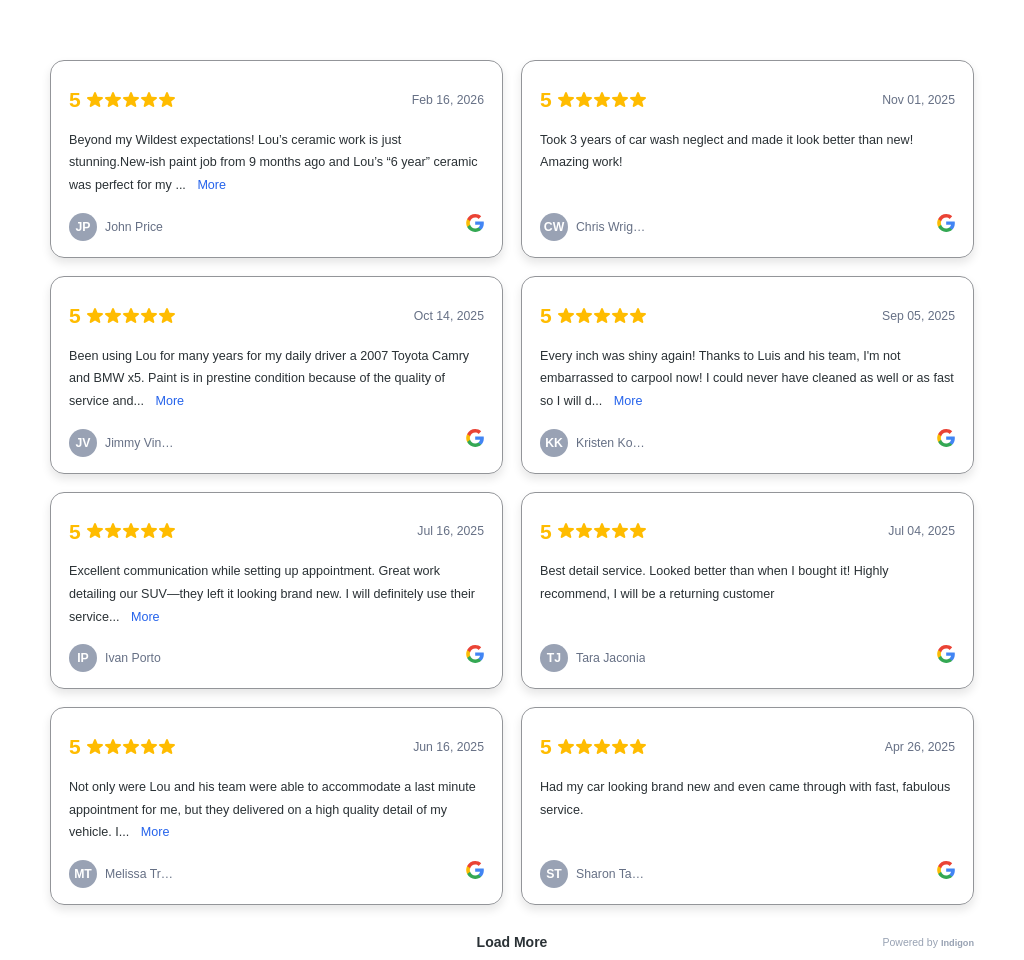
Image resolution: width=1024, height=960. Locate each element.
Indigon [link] (957, 943)
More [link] (211, 185)
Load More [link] (512, 942)
